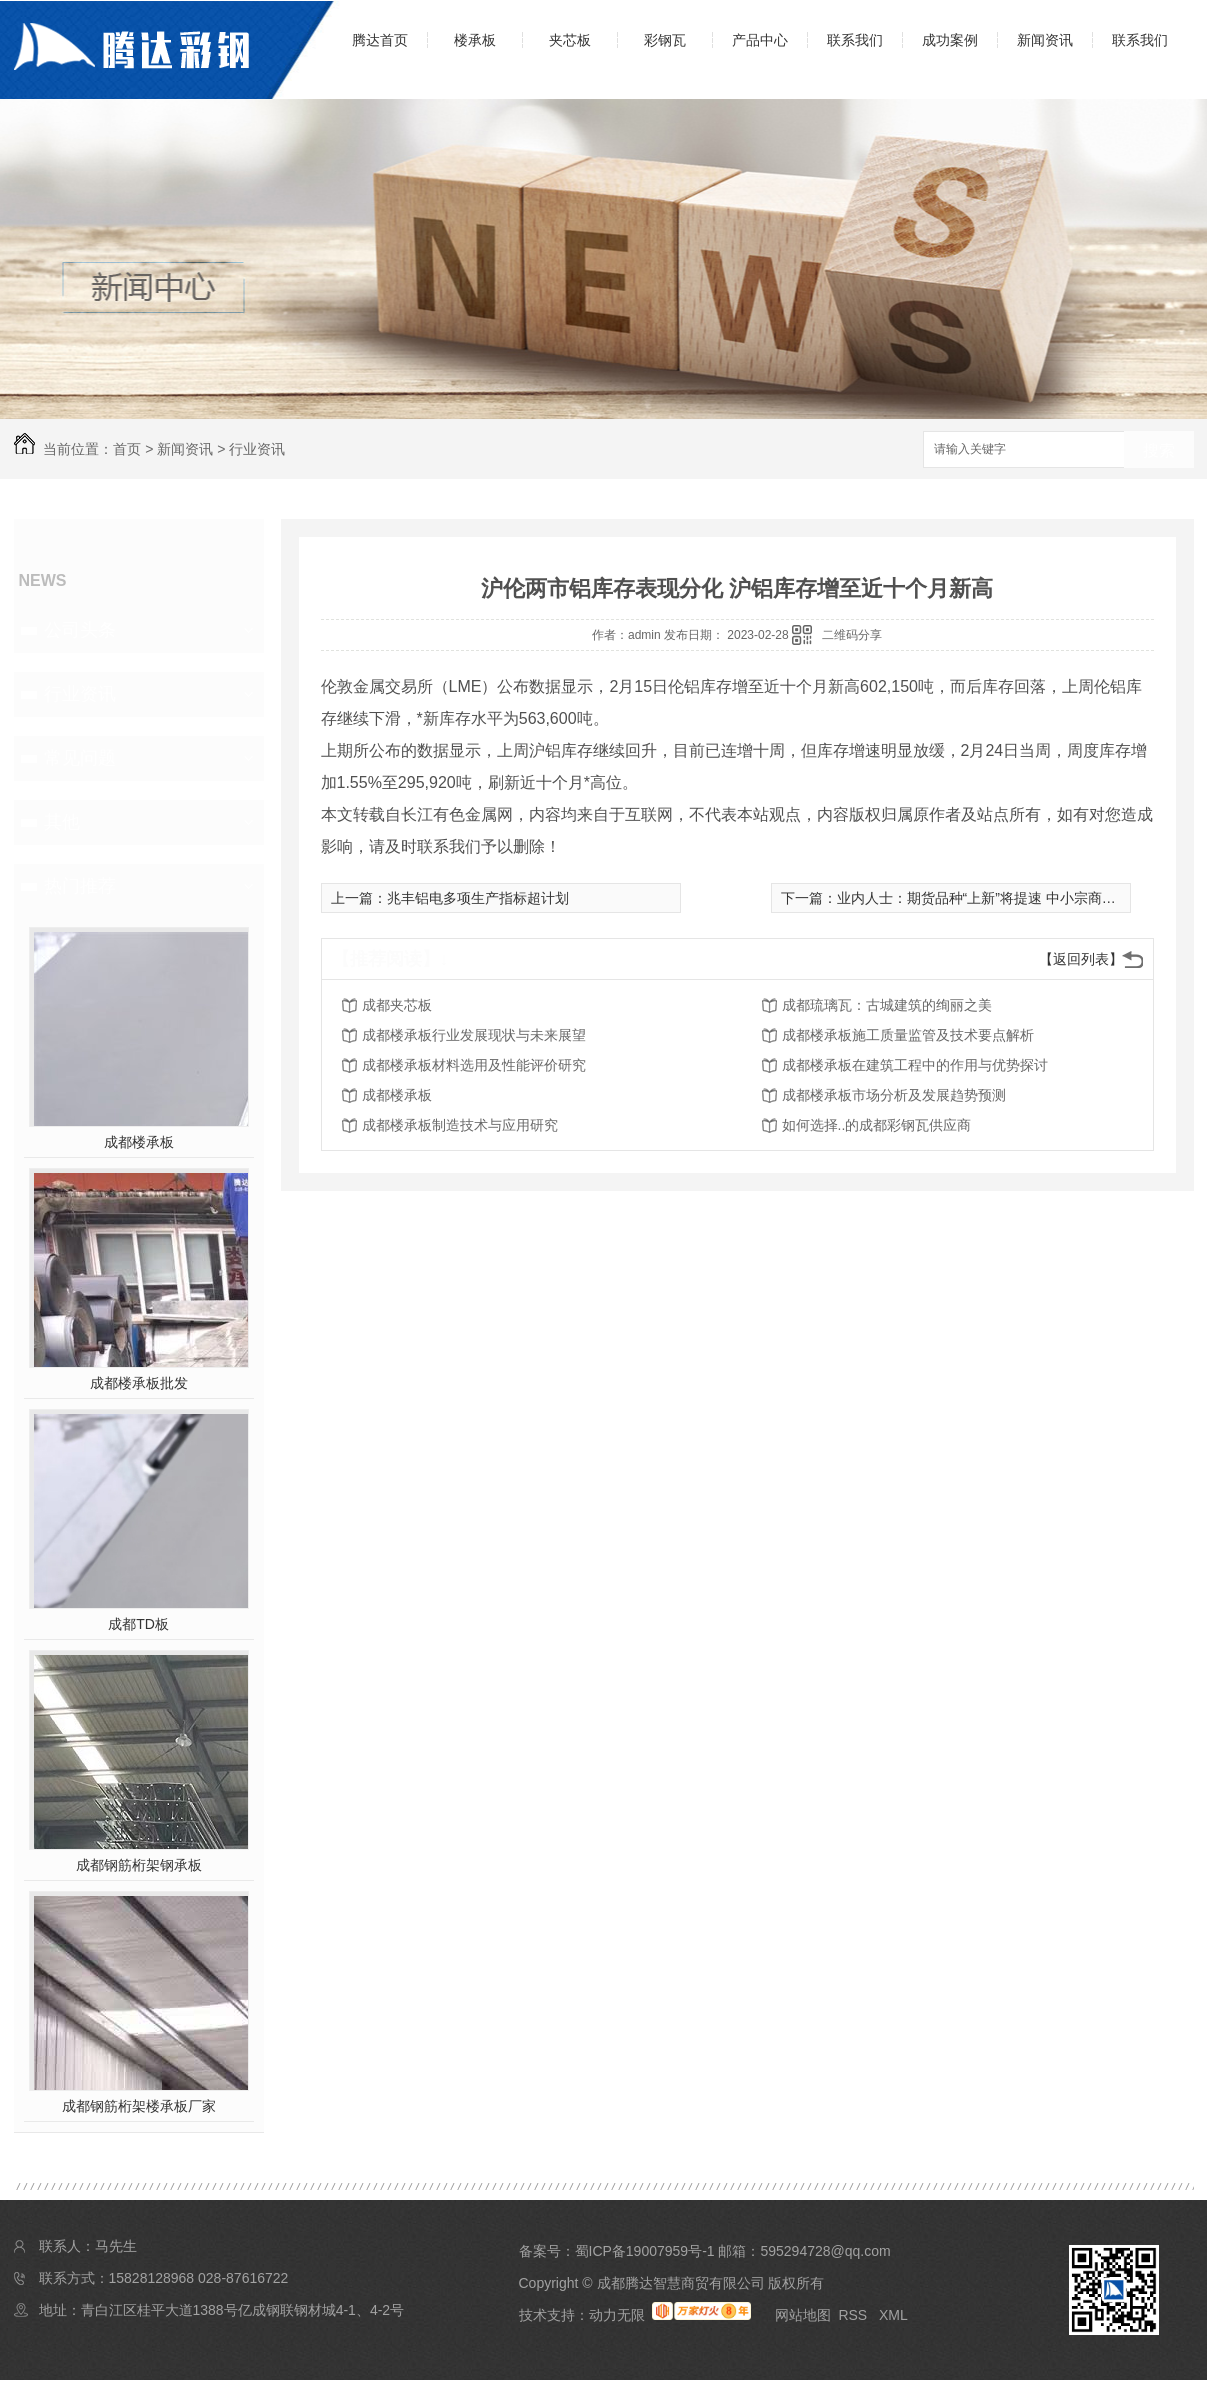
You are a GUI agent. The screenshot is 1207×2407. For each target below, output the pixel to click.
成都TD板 (138, 1624)
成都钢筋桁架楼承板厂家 (139, 2106)
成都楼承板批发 (139, 1383)
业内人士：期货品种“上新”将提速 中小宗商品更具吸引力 (1011, 898)
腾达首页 (380, 40)
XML (893, 2315)
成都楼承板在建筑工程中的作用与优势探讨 (915, 1065)
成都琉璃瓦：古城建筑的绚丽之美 (887, 1005)
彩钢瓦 (665, 40)
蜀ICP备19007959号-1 (645, 2251)
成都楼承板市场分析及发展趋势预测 (894, 1095)
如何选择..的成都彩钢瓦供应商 (877, 1125)
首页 (127, 449)
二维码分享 (852, 635)
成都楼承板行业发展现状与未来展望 (474, 1035)
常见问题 (80, 758)
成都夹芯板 (397, 1005)
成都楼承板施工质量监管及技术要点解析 (908, 1035)
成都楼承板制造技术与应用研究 (460, 1125)
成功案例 (950, 40)
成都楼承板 (139, 1142)
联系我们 (855, 40)
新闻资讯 (1045, 40)
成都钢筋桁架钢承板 (139, 1865)
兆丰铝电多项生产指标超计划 (478, 898)
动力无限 (617, 2315)
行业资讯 (257, 449)
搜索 (1159, 450)
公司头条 (80, 630)
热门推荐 (80, 886)
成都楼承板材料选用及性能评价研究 (474, 1065)
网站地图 (803, 2315)
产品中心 (760, 40)
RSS (854, 2315)
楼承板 (475, 40)
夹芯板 (570, 40)
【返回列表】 (1081, 959)
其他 (62, 822)
